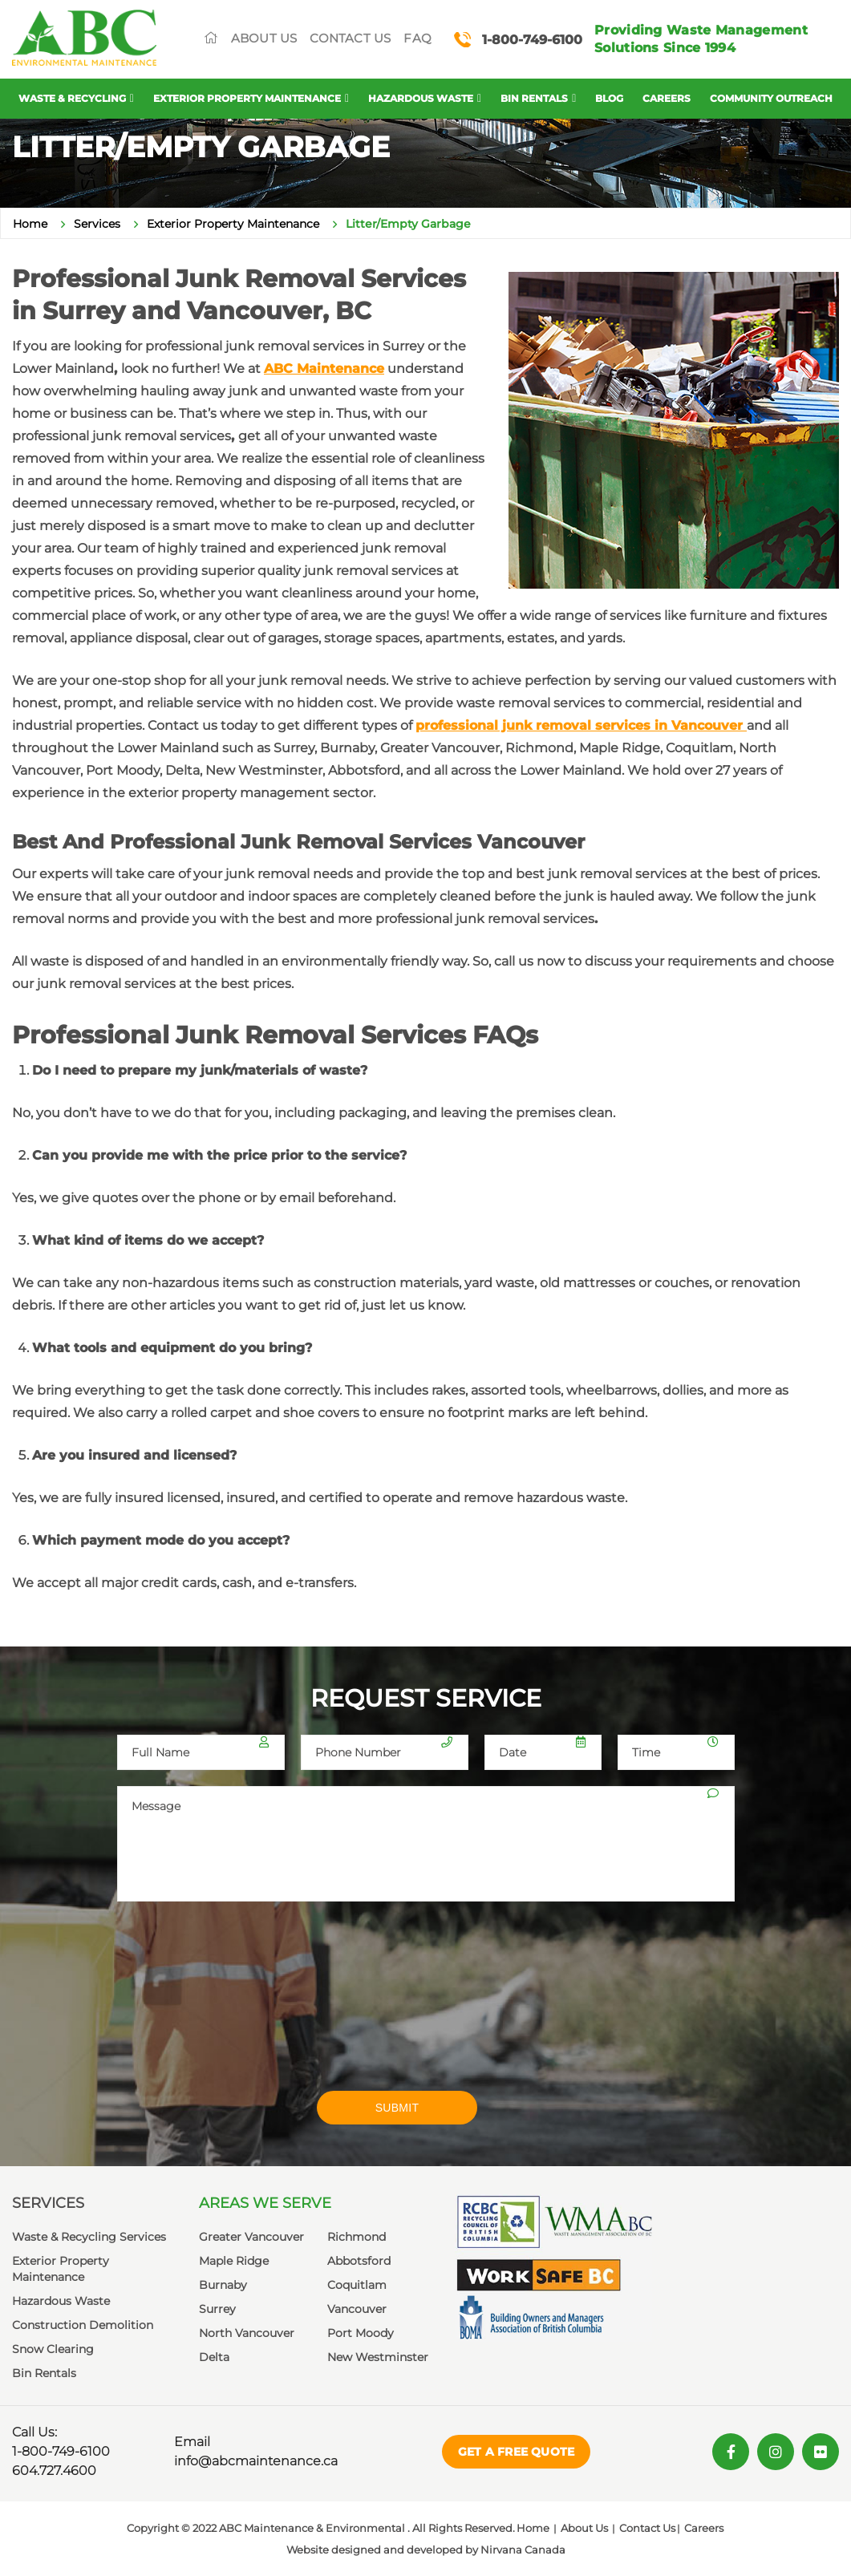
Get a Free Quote (516, 2451)
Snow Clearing (53, 2349)
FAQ (417, 38)
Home (30, 224)
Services (97, 224)
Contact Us (350, 38)
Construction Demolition (82, 2325)
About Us (264, 38)
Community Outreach (771, 98)
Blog (609, 98)
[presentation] (239, 2006)
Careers (666, 98)
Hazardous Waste (420, 98)
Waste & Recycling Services (89, 2237)
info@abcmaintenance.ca (256, 2461)
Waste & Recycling (72, 98)
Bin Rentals (534, 98)
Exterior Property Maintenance (247, 98)
